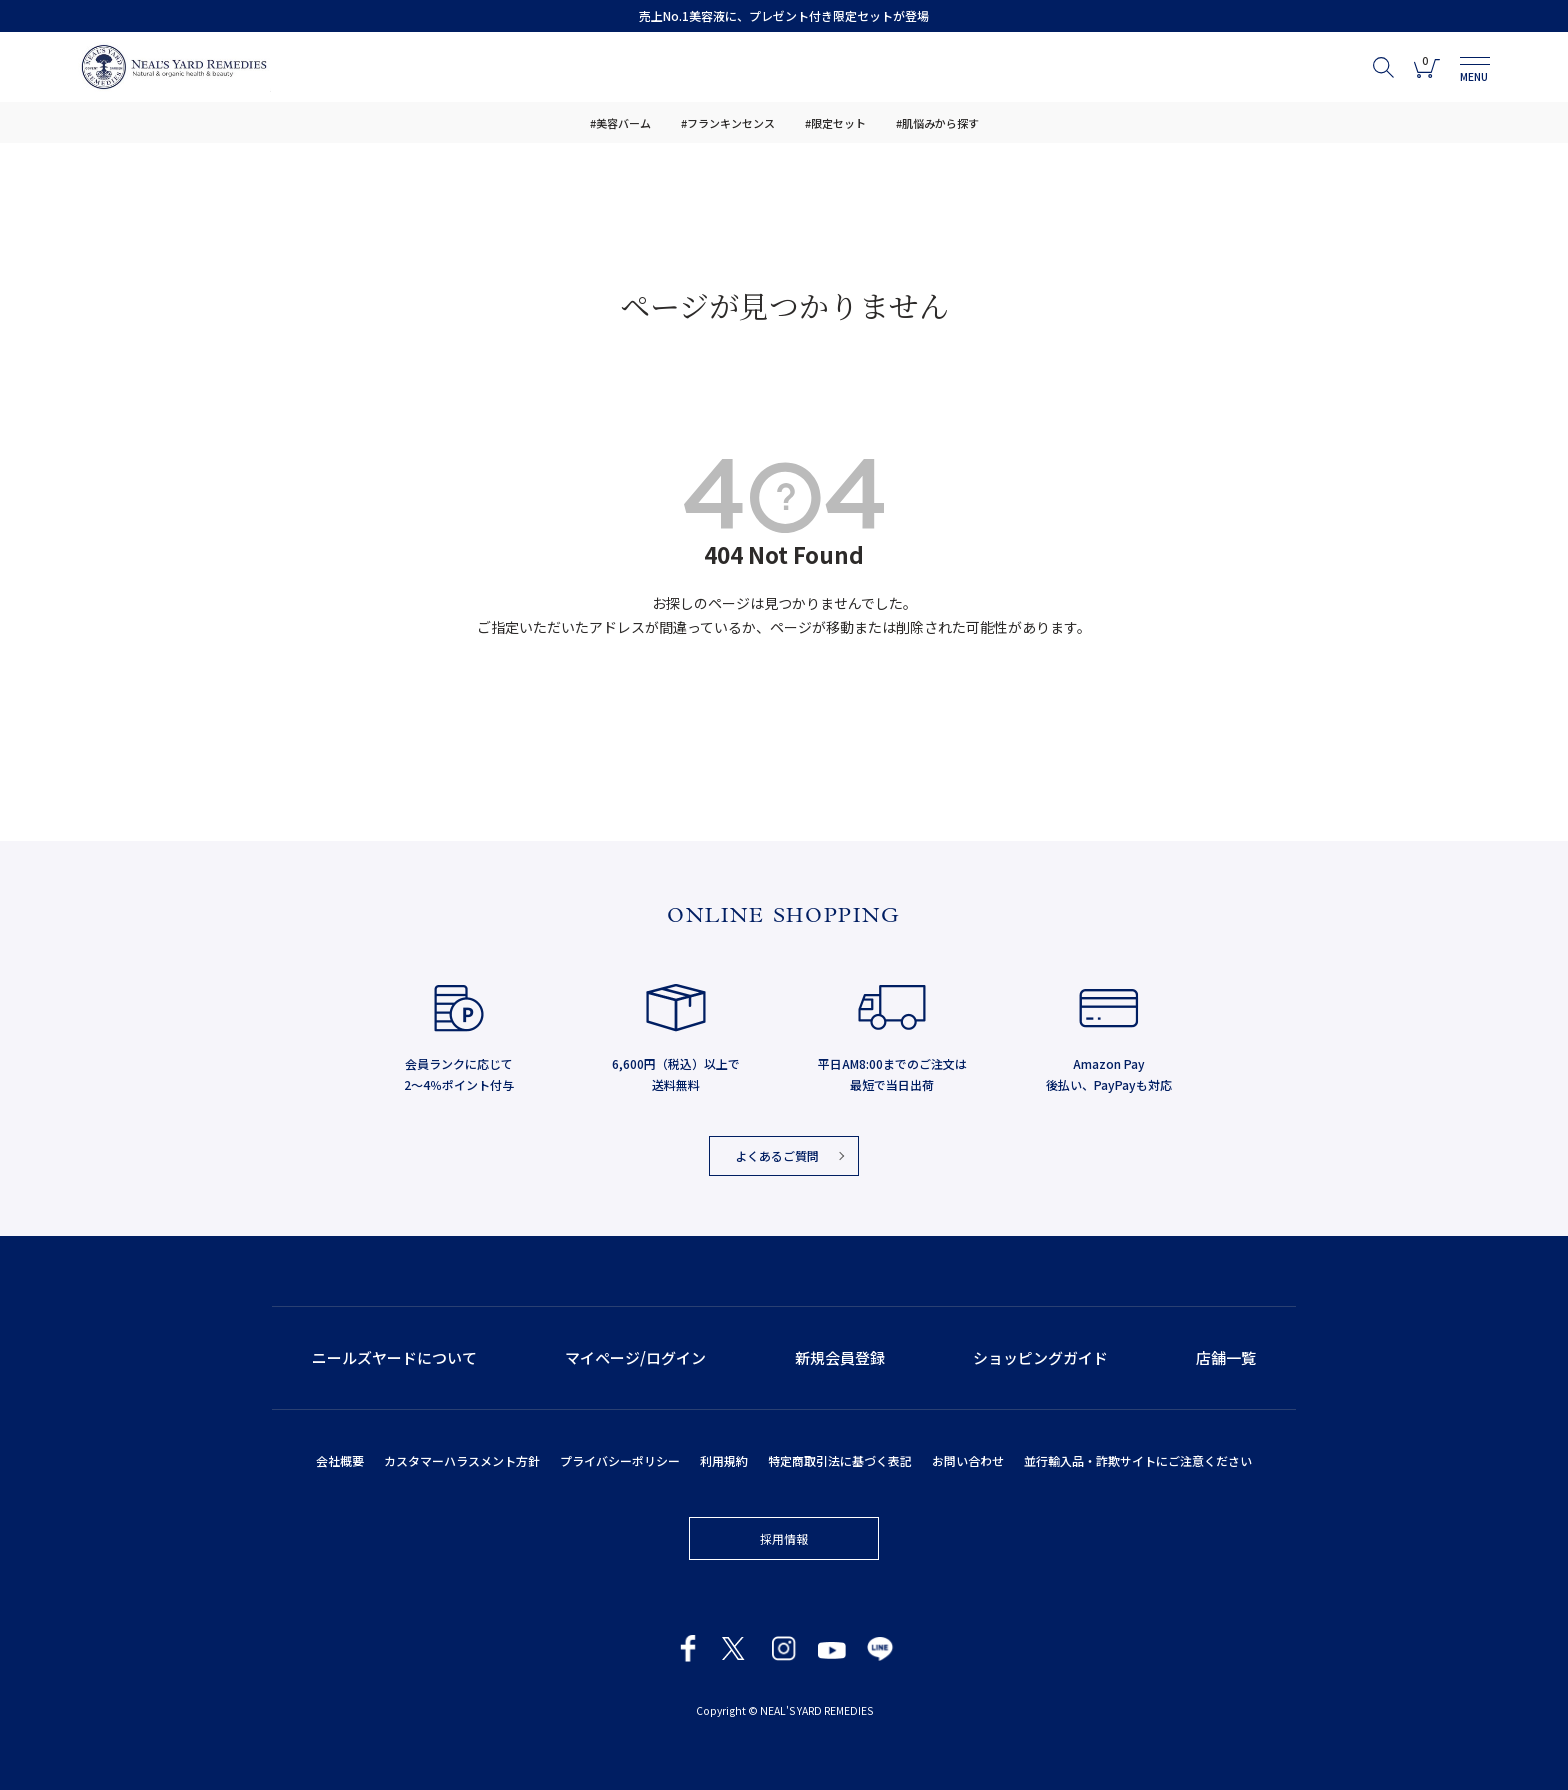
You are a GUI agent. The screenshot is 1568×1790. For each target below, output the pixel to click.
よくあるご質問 (777, 1155)
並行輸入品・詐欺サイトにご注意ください (1138, 1460)
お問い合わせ (968, 1460)
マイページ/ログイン (635, 1357)
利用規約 (724, 1460)
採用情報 (784, 1538)
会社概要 (340, 1460)
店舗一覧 (1226, 1357)
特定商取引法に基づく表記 (840, 1460)
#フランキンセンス (728, 123)
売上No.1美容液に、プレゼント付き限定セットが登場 (784, 15)
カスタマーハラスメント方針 (462, 1460)
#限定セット (835, 123)
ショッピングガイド (1040, 1357)
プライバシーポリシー (620, 1460)
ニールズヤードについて (394, 1357)
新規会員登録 (840, 1357)
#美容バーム (620, 123)
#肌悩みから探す (937, 123)
